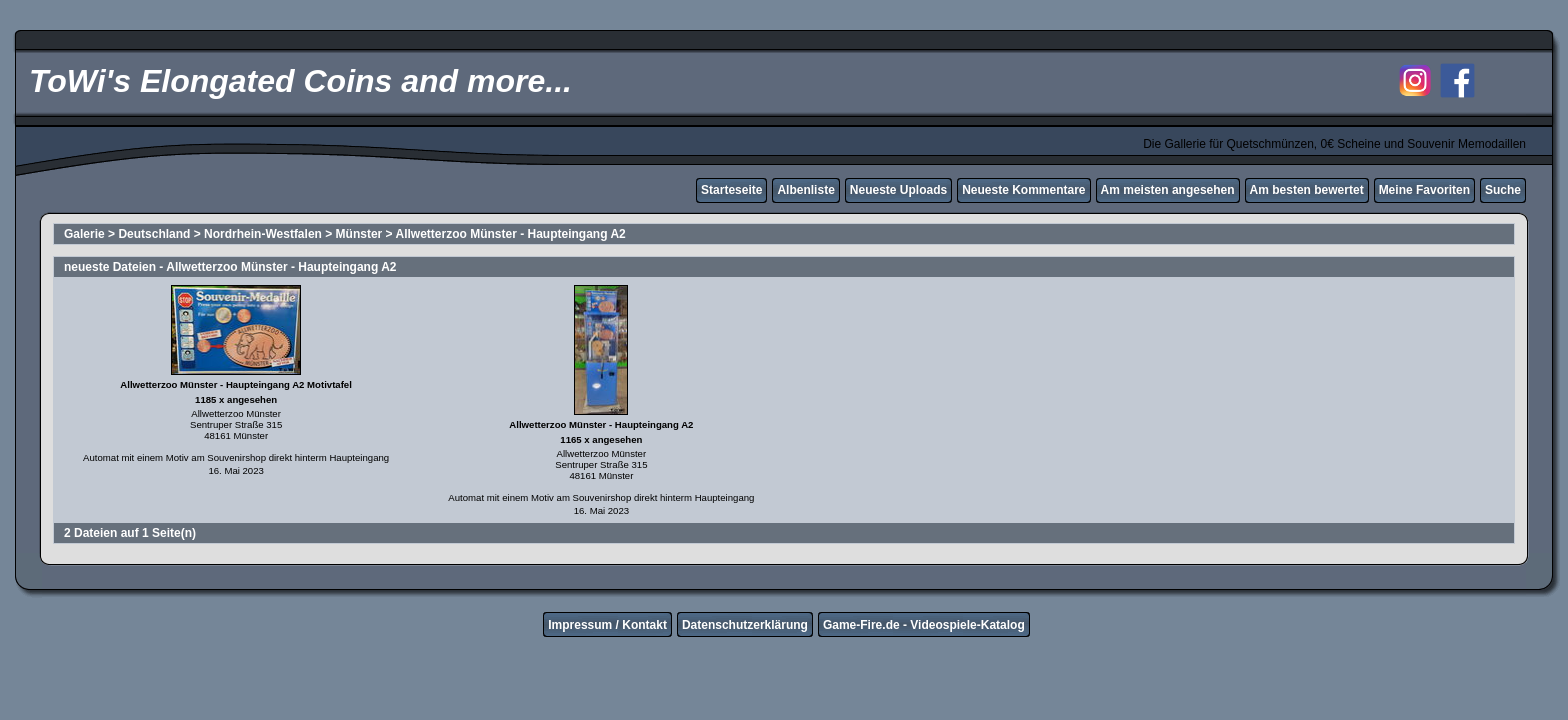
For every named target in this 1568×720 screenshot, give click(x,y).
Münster (359, 234)
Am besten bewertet (1307, 190)
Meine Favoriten (1424, 190)
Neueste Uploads (898, 190)
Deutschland (154, 234)
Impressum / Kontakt (607, 625)
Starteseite (731, 190)
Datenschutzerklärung (745, 625)
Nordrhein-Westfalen (263, 234)
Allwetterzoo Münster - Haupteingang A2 (510, 234)
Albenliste (805, 190)
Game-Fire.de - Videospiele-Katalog (924, 625)
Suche (1503, 190)
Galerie (84, 234)
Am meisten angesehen (1168, 190)
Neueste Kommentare (1023, 190)
